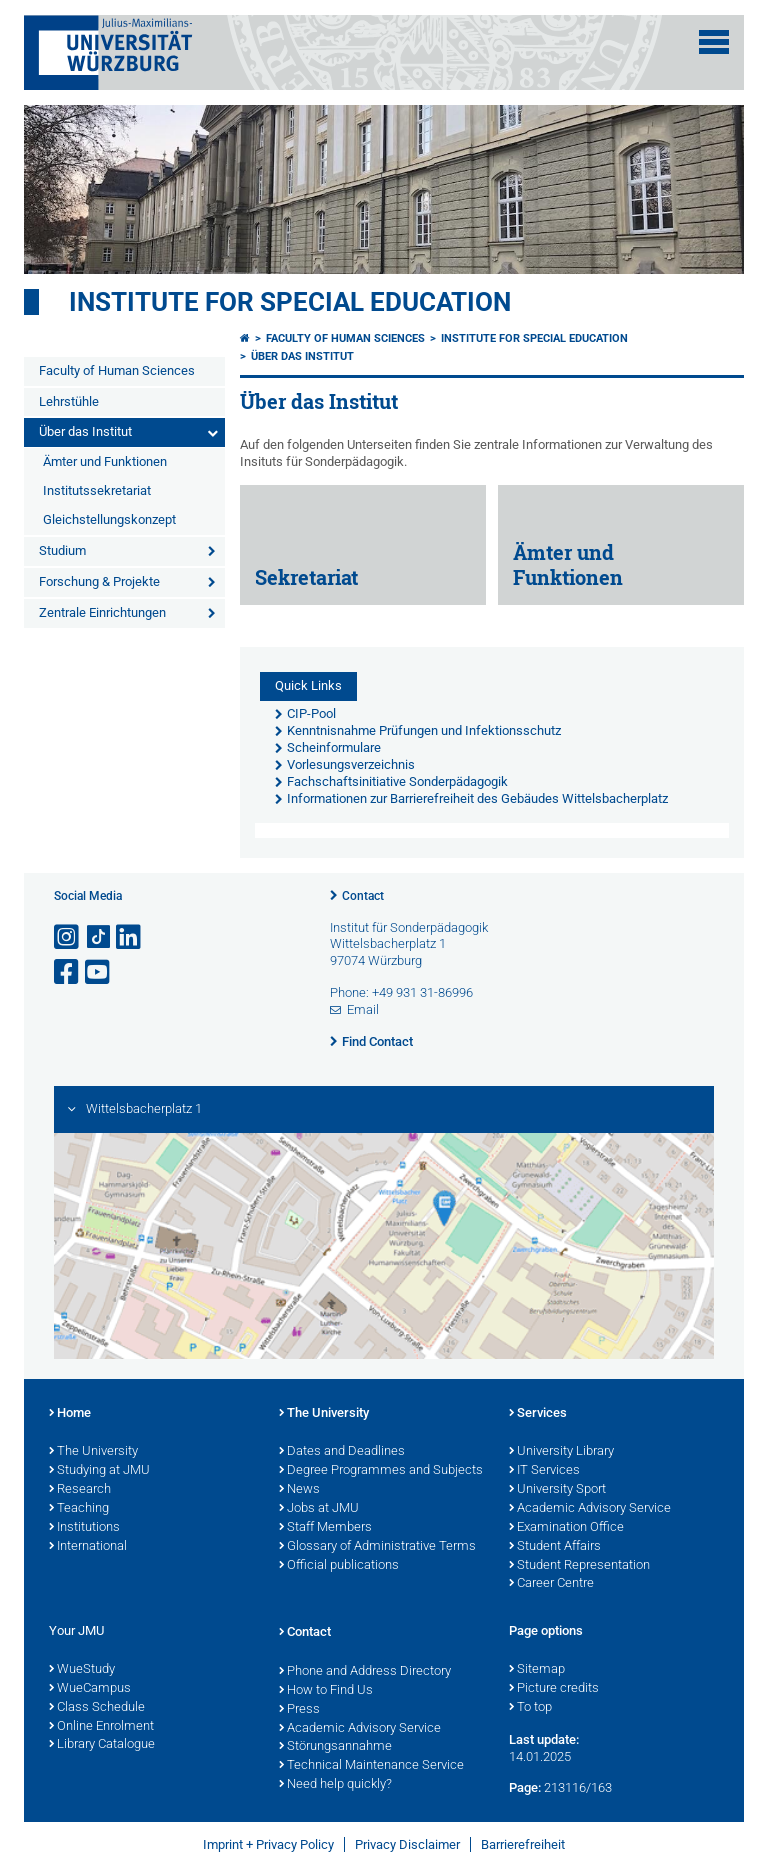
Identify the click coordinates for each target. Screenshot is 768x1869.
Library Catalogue (102, 1745)
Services (538, 1414)
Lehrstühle (69, 401)
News (299, 1490)
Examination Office (566, 1528)
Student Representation (579, 1566)
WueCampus (90, 1689)
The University (93, 1452)
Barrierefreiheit (523, 1844)
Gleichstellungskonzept (109, 519)
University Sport (557, 1490)
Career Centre (551, 1584)
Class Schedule (97, 1708)
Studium (62, 550)
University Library (561, 1452)
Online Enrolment (101, 1727)
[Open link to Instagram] (68, 937)
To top (530, 1708)
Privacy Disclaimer (407, 1844)
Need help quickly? (335, 1785)
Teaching (79, 1509)
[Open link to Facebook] (68, 972)
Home (70, 1414)
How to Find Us (326, 1691)
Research (80, 1490)
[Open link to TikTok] (99, 937)
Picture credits (554, 1689)
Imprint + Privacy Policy (268, 1844)
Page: (525, 1787)
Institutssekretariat (97, 490)
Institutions (84, 1528)
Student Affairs (555, 1547)
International (88, 1547)
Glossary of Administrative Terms (377, 1547)
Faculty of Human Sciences (117, 370)
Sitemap (537, 1670)
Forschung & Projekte (99, 581)
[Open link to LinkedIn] (130, 937)
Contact (363, 896)
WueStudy (82, 1670)
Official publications (339, 1566)
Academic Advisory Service (590, 1509)
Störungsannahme (335, 1747)
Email (363, 1009)
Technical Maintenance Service (371, 1766)
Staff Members (325, 1528)
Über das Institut (85, 431)
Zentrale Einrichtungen (102, 612)
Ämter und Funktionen (105, 461)
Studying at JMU (99, 1471)
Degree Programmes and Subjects (381, 1471)
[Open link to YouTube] (99, 972)
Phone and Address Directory (365, 1672)
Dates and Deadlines (342, 1452)
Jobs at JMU (319, 1509)
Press (299, 1710)
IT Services (544, 1471)
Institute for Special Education (290, 302)
